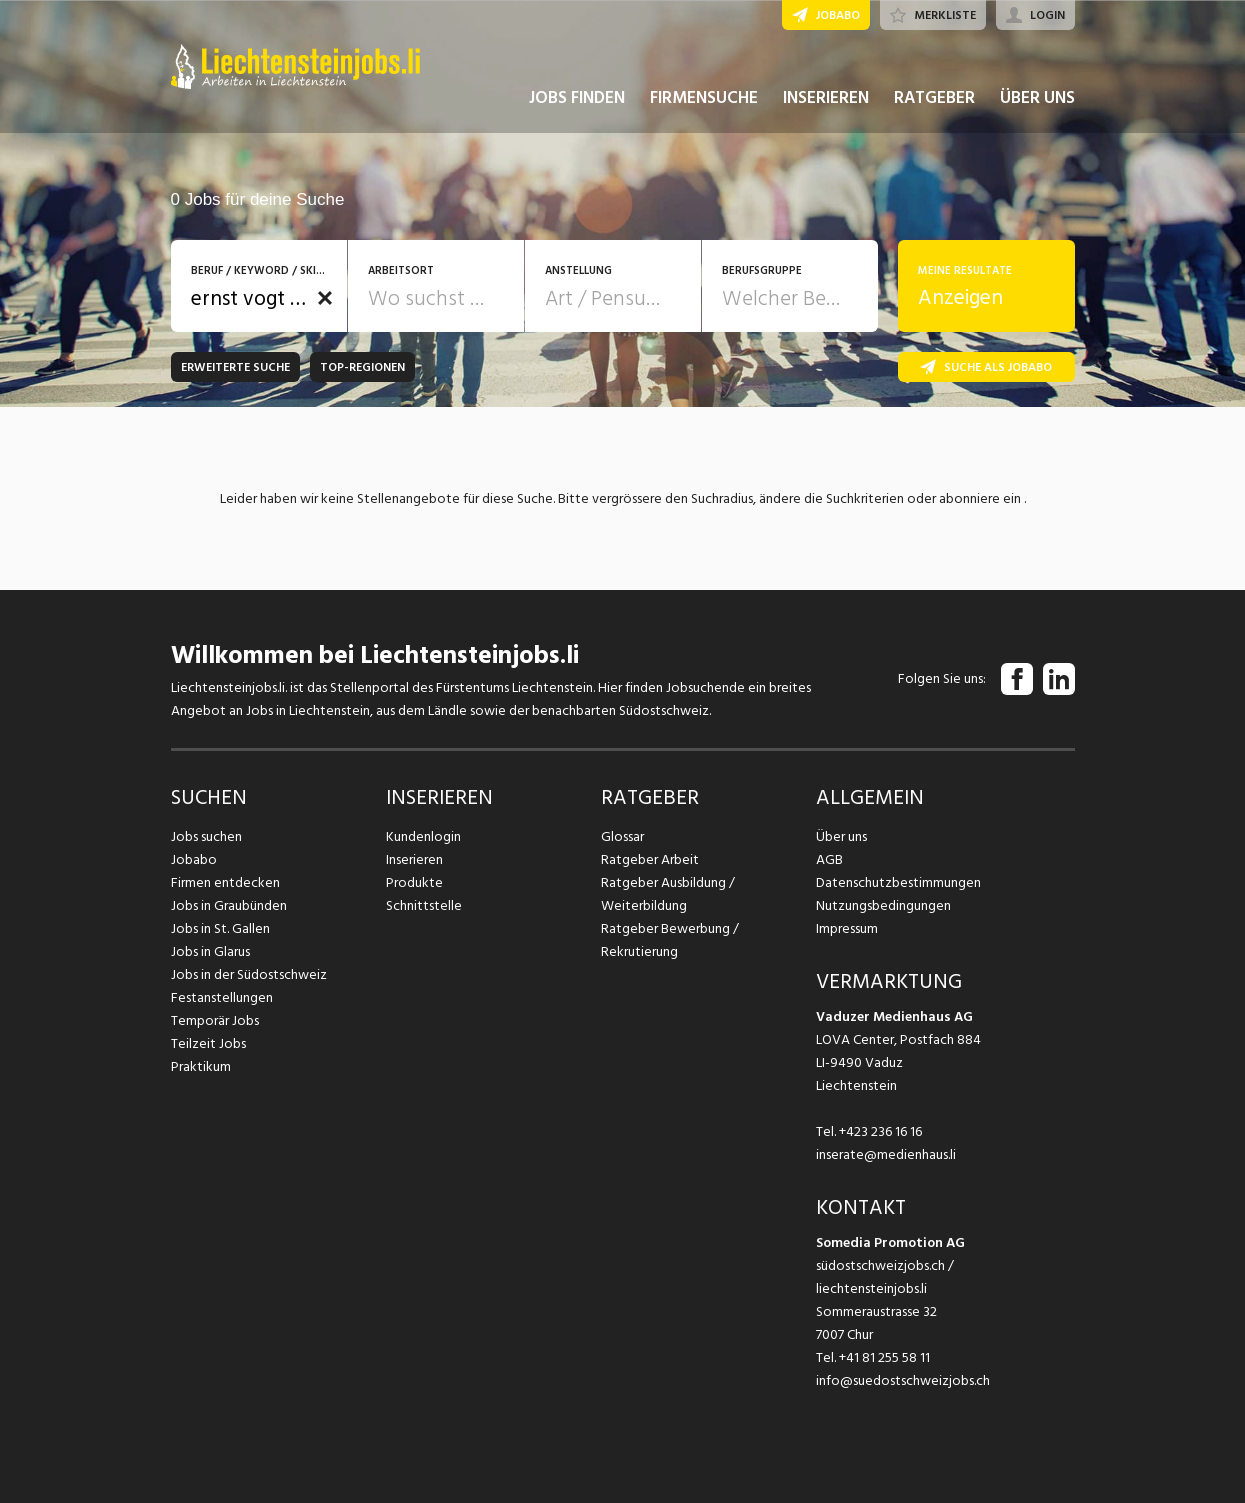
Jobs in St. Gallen (220, 928)
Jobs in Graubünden (229, 905)
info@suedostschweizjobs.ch (903, 1380)
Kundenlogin (423, 836)
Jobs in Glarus (210, 951)
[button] (325, 298)
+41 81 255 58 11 (884, 1357)
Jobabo (194, 859)
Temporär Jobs (215, 1020)
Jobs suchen (206, 836)
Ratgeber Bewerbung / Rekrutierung (670, 940)
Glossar (622, 836)
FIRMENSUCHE (704, 98)
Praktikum (201, 1066)
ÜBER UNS (1037, 98)
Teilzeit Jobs (208, 1043)
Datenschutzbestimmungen (898, 882)
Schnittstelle (424, 905)
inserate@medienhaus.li (886, 1154)
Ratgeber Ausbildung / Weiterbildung (668, 894)
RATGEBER (934, 98)
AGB (829, 859)
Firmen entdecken (225, 882)
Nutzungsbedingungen (883, 905)
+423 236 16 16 (880, 1131)
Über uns (841, 836)
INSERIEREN (826, 98)
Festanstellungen (222, 997)
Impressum (847, 928)
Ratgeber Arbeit (650, 859)
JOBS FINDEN (577, 98)
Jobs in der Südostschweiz (249, 974)
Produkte (414, 882)
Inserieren (414, 859)
